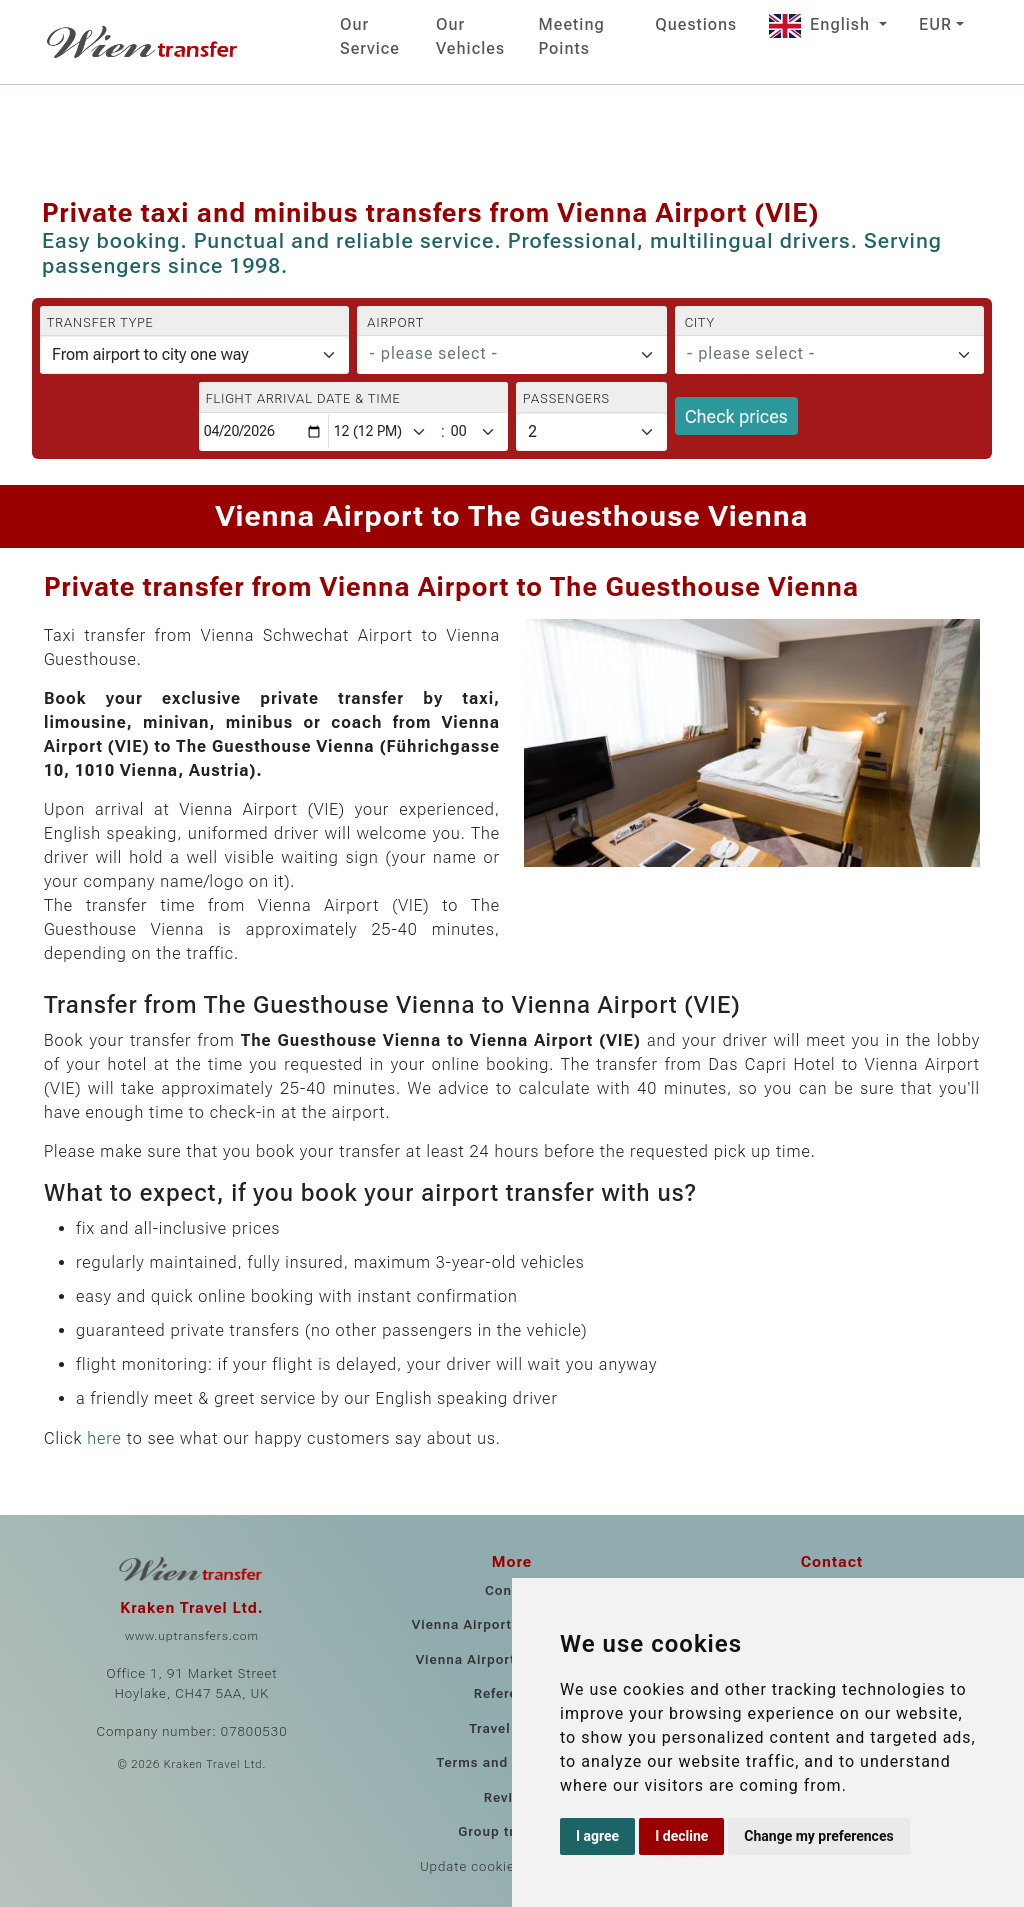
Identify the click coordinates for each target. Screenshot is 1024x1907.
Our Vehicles (470, 36)
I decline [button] (681, 1836)
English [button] (822, 24)
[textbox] (499, 354)
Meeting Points (572, 36)
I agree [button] (597, 1836)
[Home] (144, 42)
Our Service (370, 36)
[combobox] (511, 355)
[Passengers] (591, 432)
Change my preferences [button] (818, 1836)
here (104, 1438)
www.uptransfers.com (192, 1636)
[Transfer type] (194, 355)
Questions (696, 24)
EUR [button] (935, 24)
